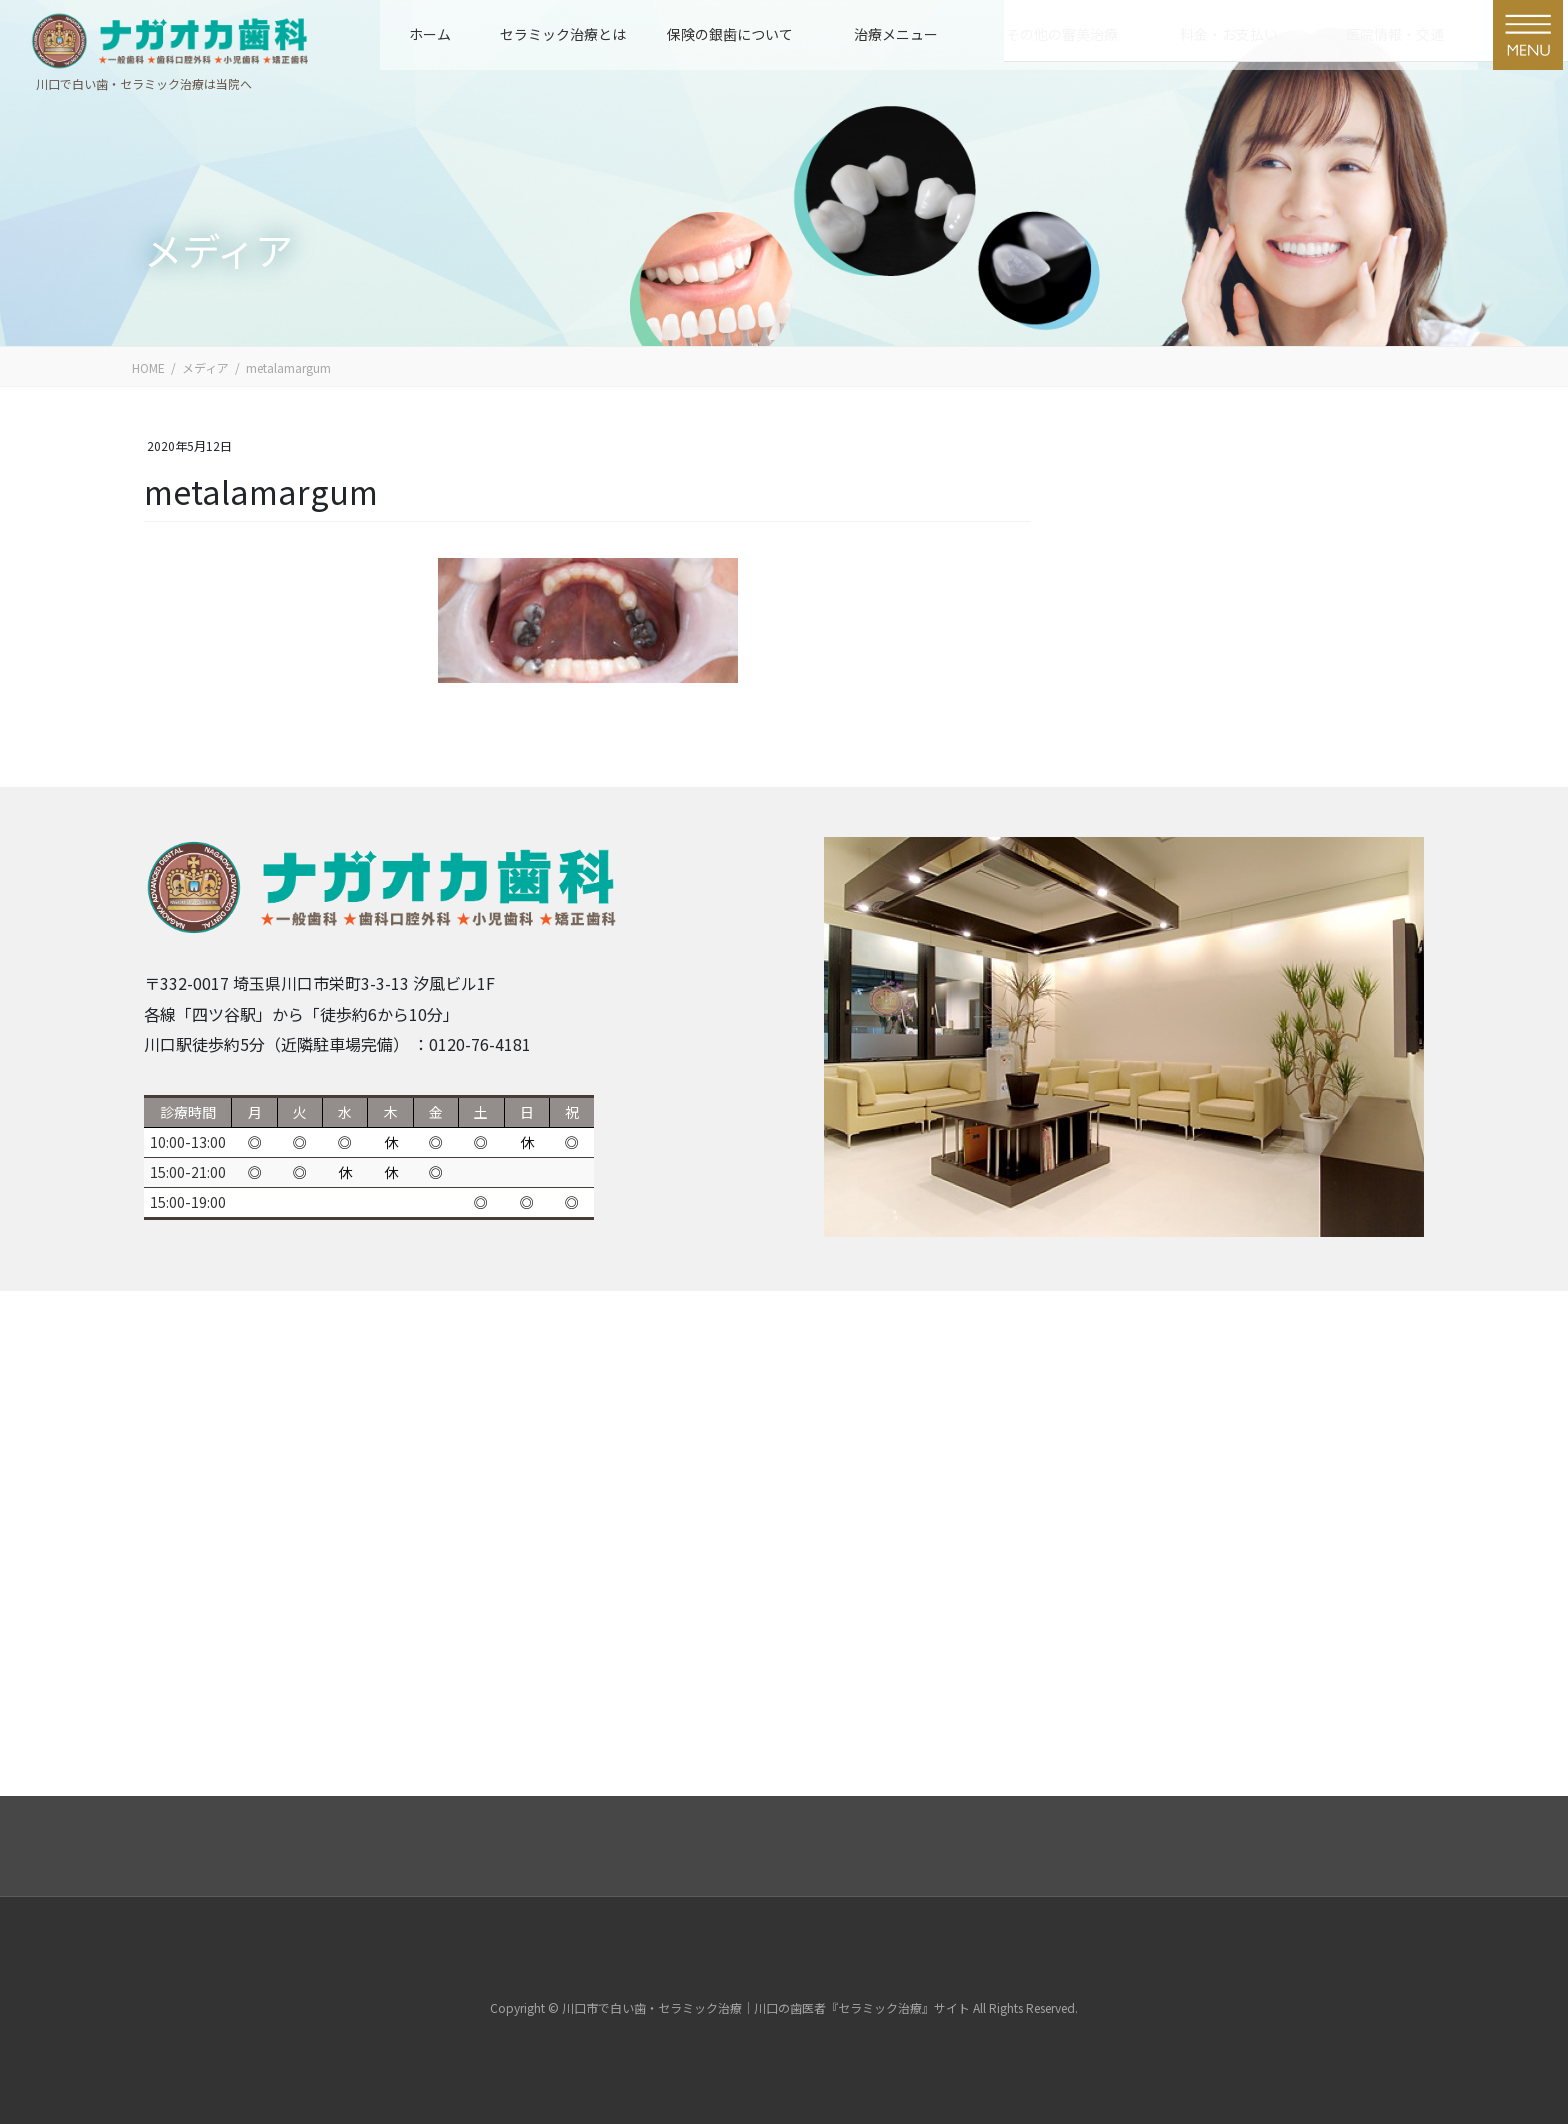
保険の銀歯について (730, 34)
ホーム (430, 34)
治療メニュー (896, 34)
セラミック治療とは (563, 34)
